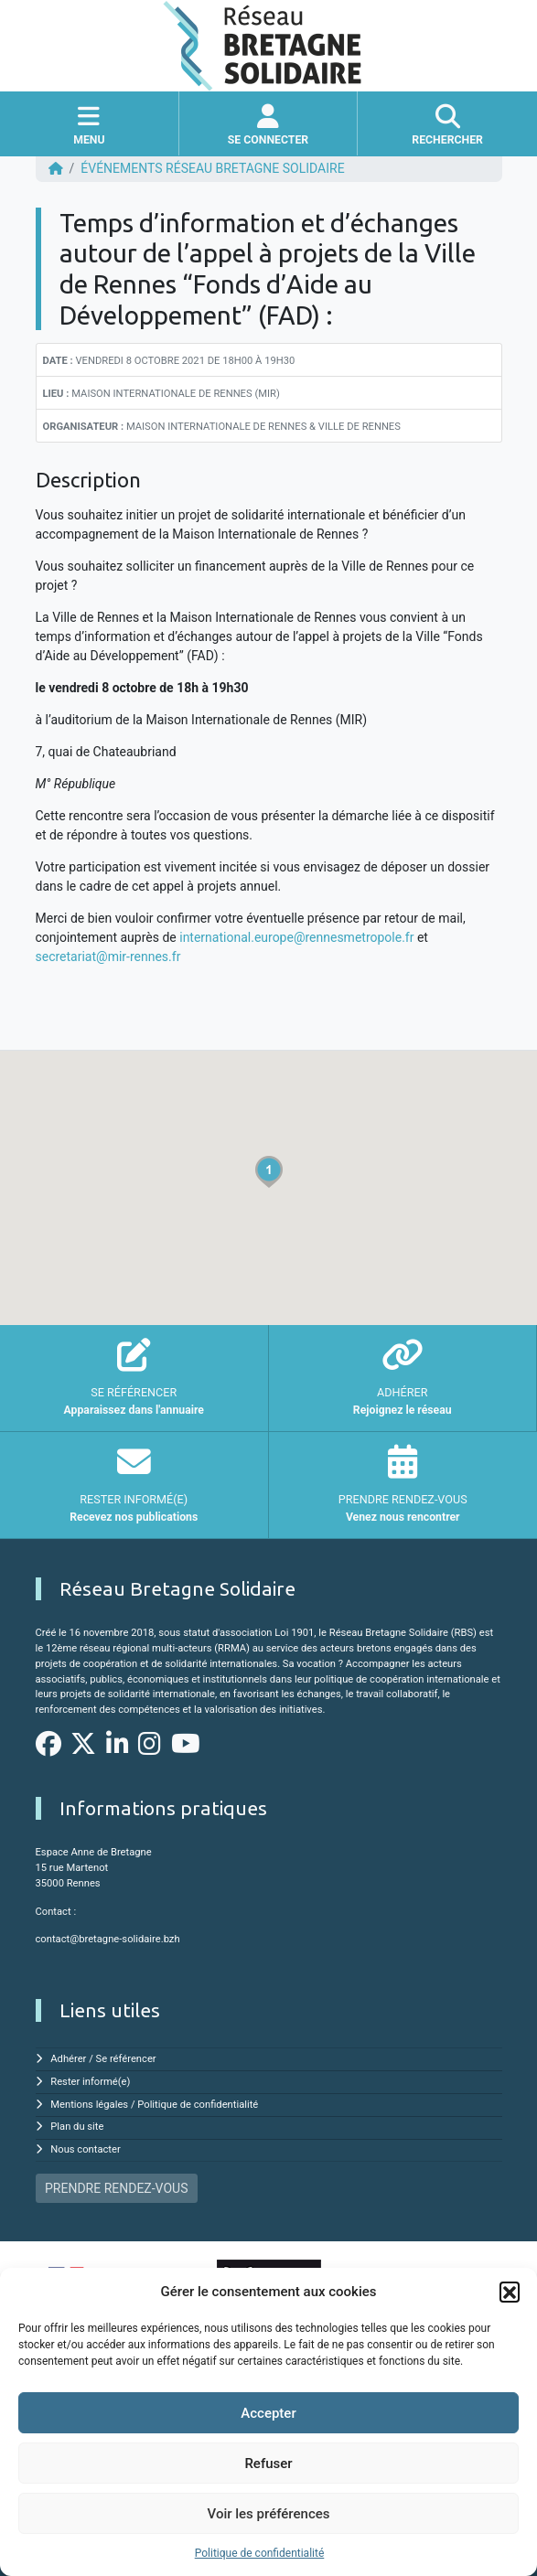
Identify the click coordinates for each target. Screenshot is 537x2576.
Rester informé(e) (90, 2082)
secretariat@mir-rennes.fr (108, 956)
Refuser (268, 2463)
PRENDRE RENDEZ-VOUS (116, 2188)
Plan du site (76, 2126)
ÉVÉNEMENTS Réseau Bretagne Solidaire (212, 168)
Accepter (268, 2413)
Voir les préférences (269, 2514)
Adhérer (68, 2059)
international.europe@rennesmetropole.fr (296, 937)
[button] (509, 2291)
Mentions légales (89, 2105)
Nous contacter (85, 2149)
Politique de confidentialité (260, 2553)
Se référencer (126, 2059)
